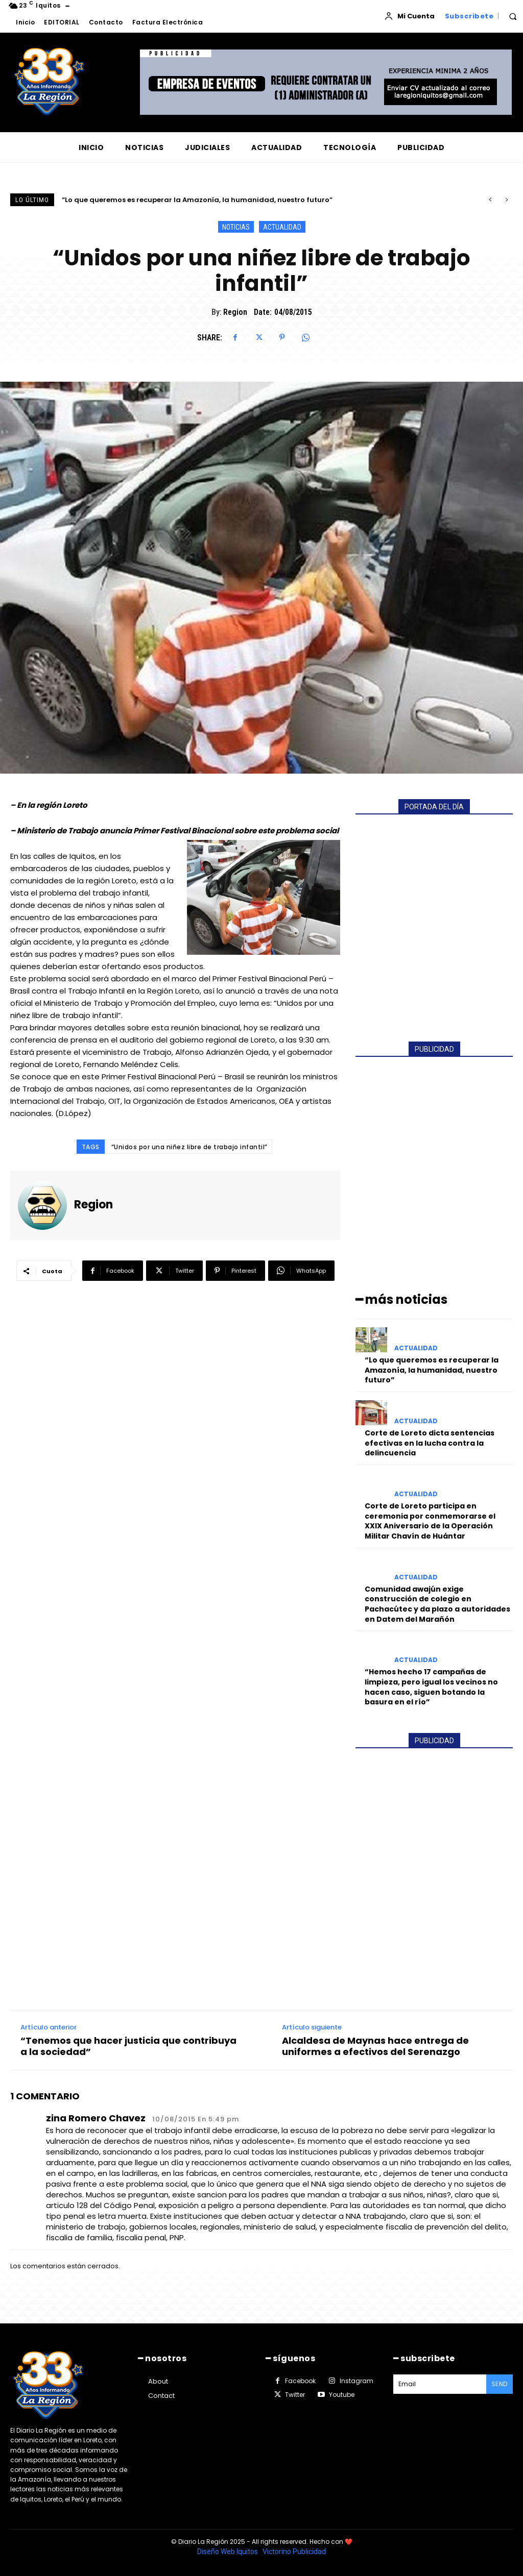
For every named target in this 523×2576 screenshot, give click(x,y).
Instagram (356, 2380)
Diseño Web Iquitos (228, 2551)
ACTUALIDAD (282, 227)
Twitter (295, 2394)
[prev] (490, 199)
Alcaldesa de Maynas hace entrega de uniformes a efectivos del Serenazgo (375, 2046)
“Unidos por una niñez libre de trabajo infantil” (189, 1147)
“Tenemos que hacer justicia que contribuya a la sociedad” (128, 2046)
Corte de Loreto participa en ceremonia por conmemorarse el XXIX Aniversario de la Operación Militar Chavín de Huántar (430, 1521)
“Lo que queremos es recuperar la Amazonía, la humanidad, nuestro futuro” (197, 200)
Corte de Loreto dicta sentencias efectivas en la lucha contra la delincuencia (429, 1443)
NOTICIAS (236, 227)
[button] (513, 16)
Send (499, 2384)
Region (235, 312)
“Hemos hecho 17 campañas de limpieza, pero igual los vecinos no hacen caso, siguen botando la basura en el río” (431, 1687)
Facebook (300, 2380)
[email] (439, 2384)
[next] (506, 199)
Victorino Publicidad (294, 2551)
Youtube (341, 2394)
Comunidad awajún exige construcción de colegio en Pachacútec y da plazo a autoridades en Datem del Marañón (437, 1604)
